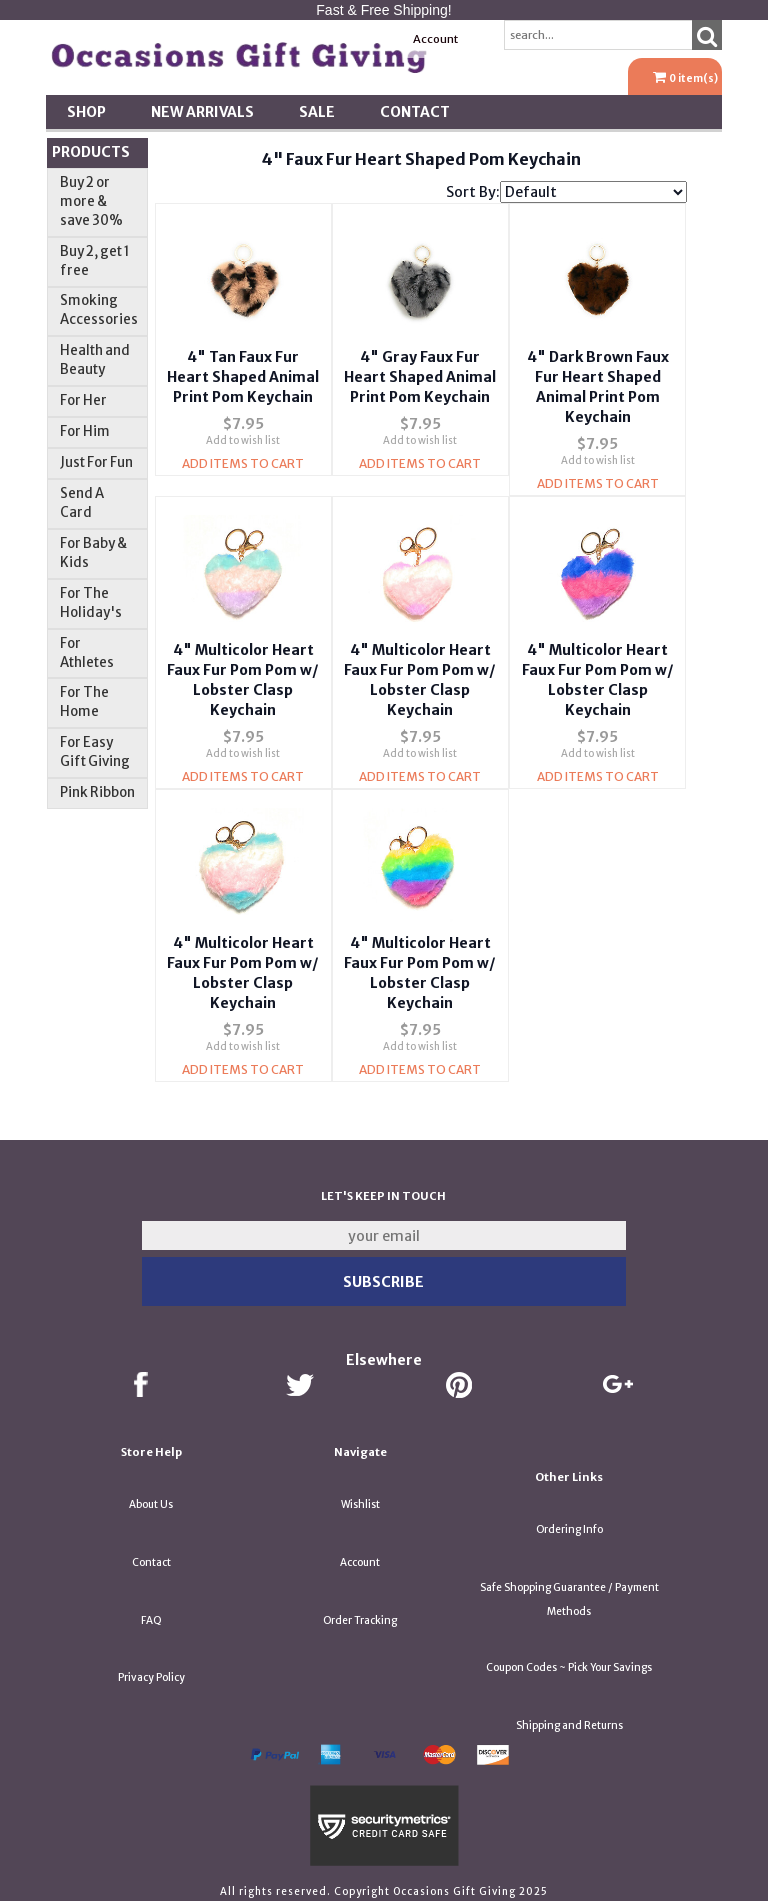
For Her (83, 400)
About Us (151, 1498)
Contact (415, 112)
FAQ (151, 1614)
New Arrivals (202, 112)
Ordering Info (569, 1523)
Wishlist (360, 1498)
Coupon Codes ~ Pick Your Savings (569, 1661)
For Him (85, 431)
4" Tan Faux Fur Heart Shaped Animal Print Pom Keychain (243, 375)
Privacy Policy (151, 1671)
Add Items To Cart (243, 481)
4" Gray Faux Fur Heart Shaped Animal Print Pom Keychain (420, 375)
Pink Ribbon (97, 792)
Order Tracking (360, 1614)
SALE (317, 112)
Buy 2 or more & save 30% (91, 201)
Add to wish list (243, 458)
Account (435, 39)
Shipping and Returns (569, 1719)
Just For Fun (96, 462)
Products (91, 152)
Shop (86, 112)
